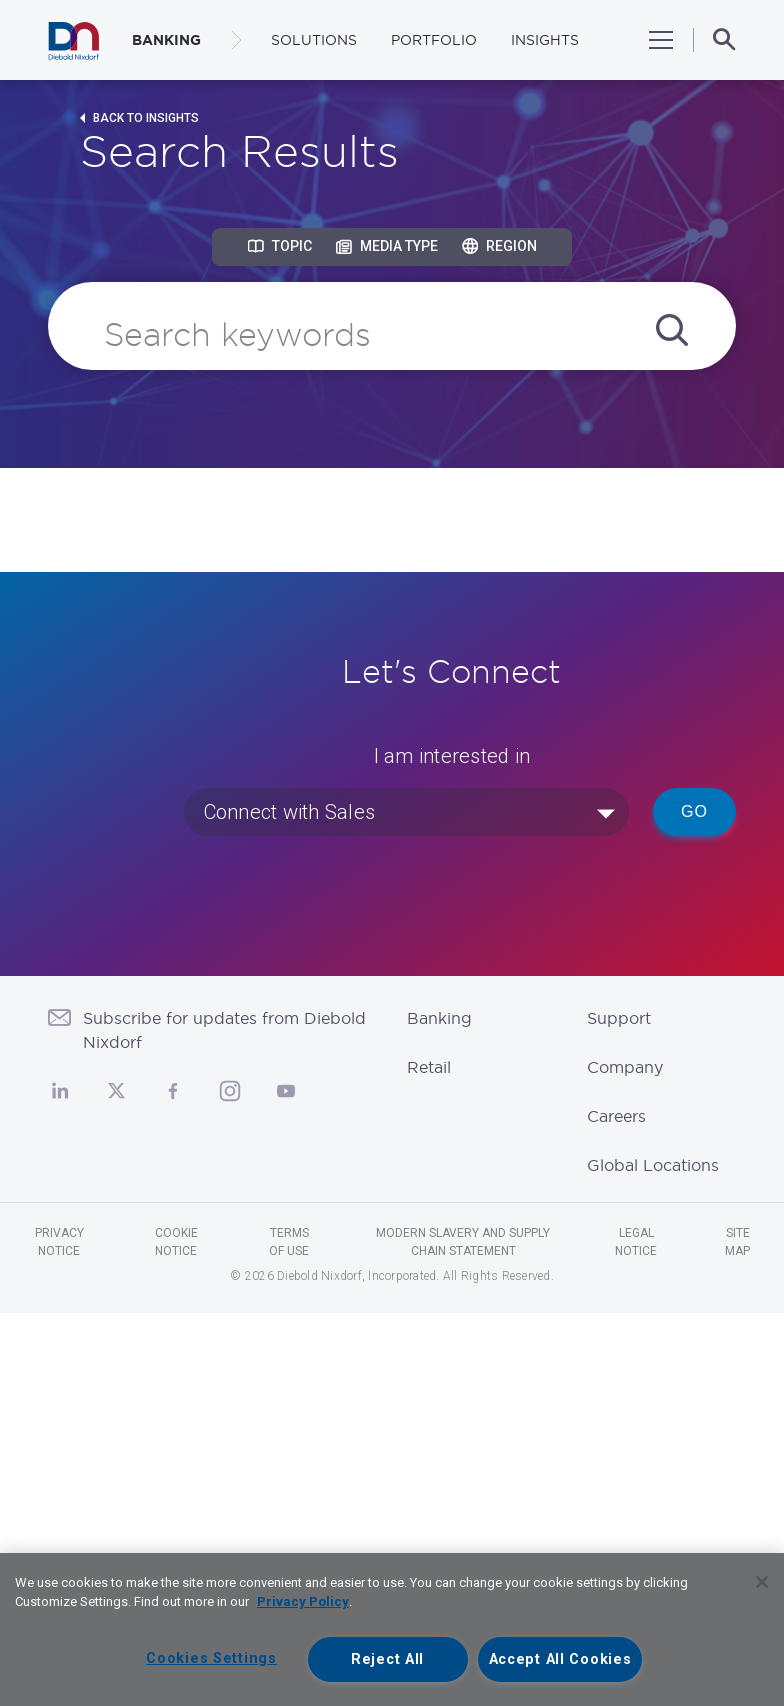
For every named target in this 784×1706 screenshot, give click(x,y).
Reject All (387, 1659)
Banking (439, 1018)
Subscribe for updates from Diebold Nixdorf (224, 1030)
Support (619, 1018)
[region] (392, 1629)
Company (625, 1067)
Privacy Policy (303, 1601)
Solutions (314, 40)
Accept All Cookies (560, 1659)
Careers (616, 1116)
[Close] (762, 1582)
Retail (429, 1067)
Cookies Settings (211, 1658)
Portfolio (434, 40)
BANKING (166, 40)
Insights (545, 40)
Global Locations (653, 1165)
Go (694, 811)
